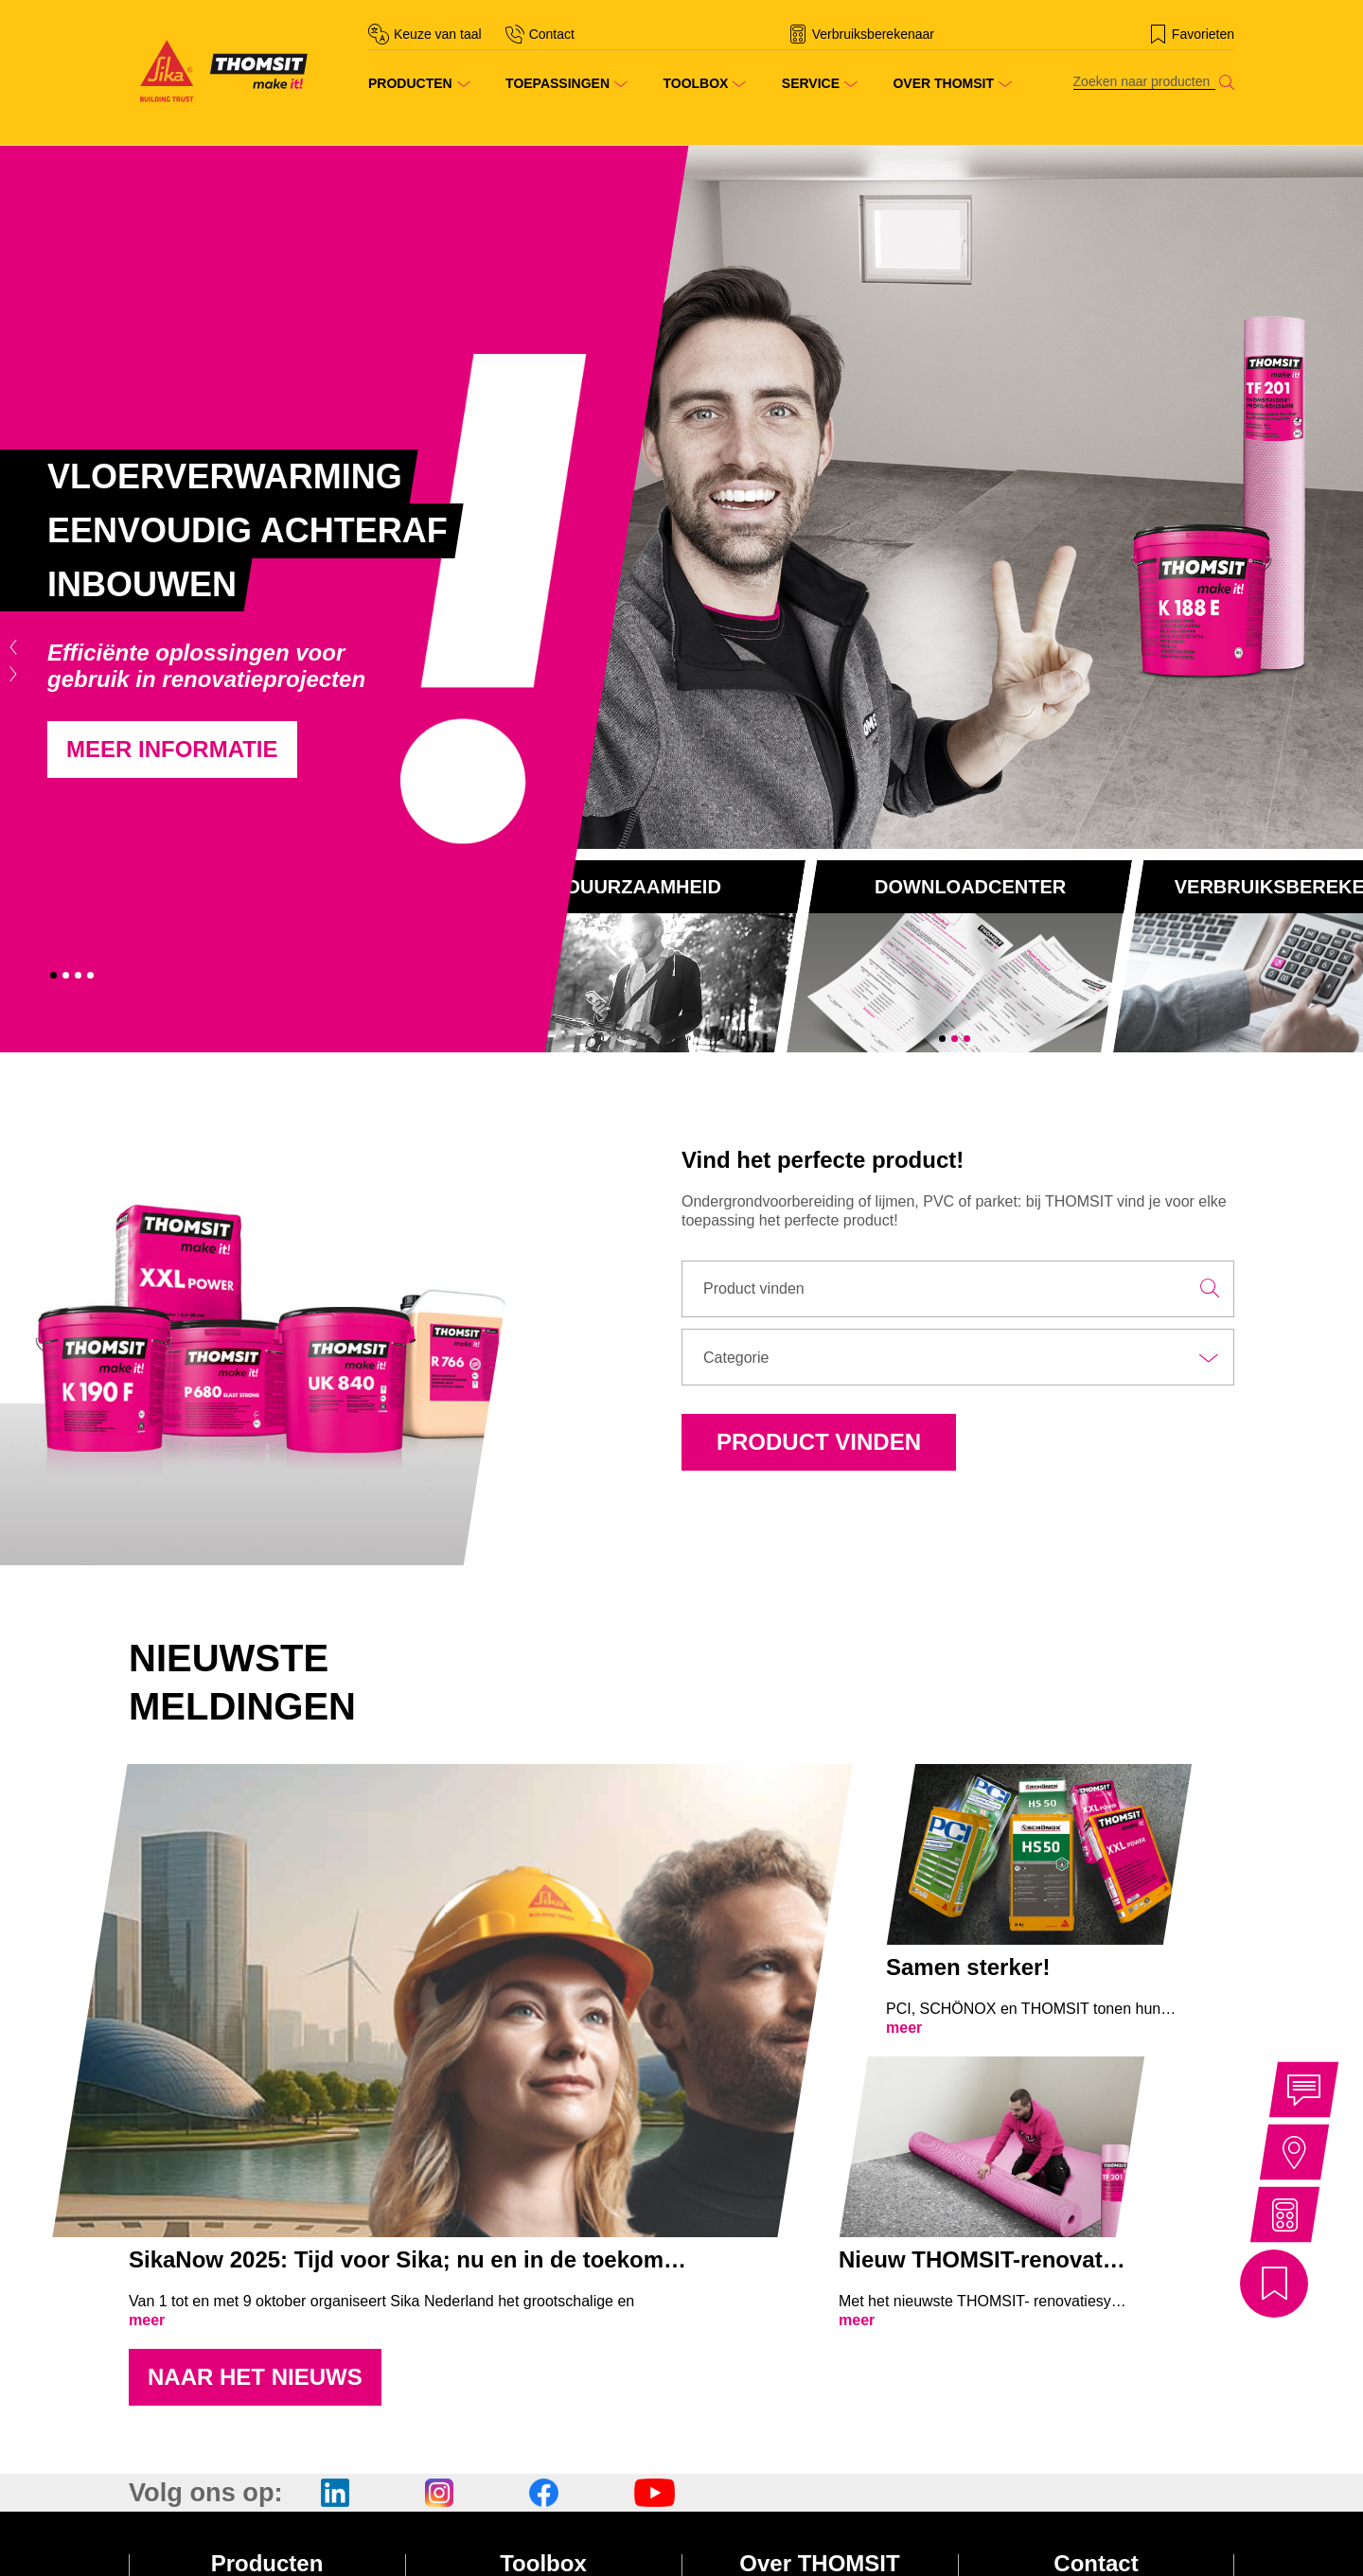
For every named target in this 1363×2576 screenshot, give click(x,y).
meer (147, 2320)
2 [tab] (65, 975)
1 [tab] (53, 975)
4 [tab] (90, 975)
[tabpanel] (341, 599)
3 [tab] (78, 975)
